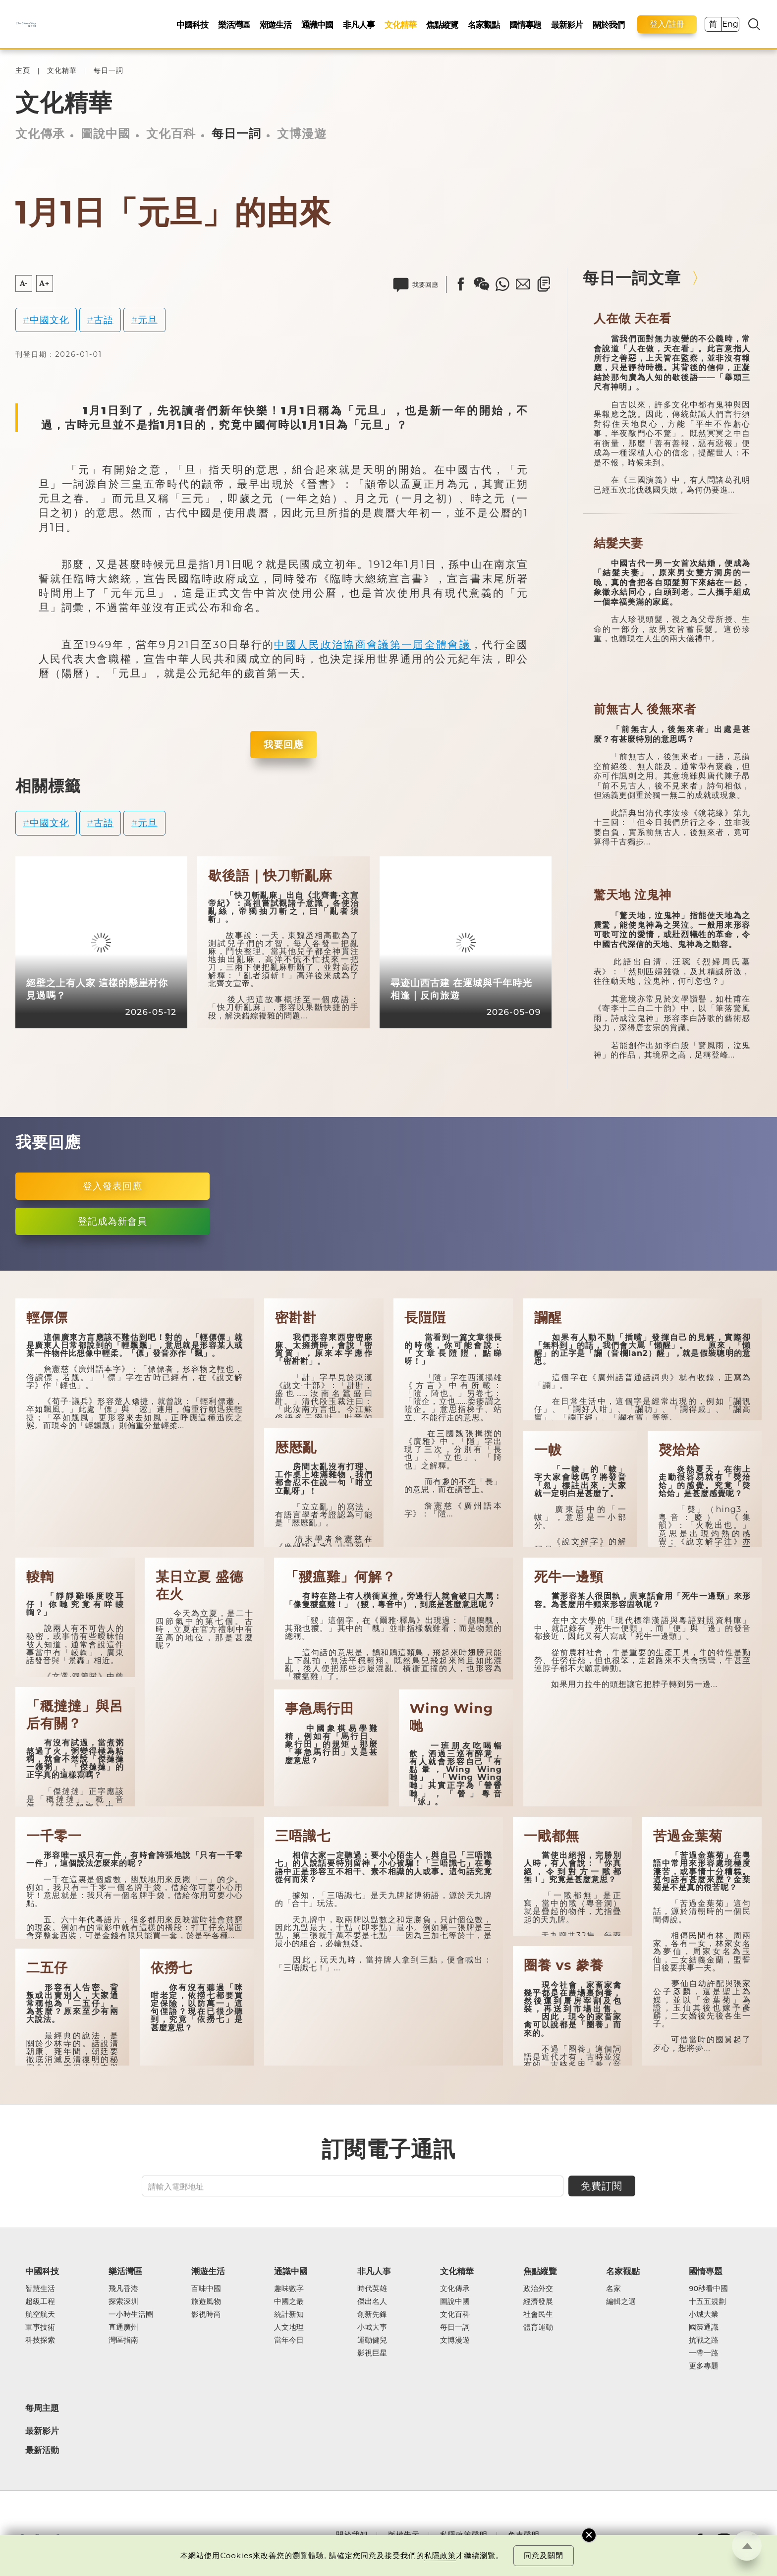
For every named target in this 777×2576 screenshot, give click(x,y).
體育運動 (538, 2327)
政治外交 (538, 2289)
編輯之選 (621, 2301)
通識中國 (317, 24)
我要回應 (283, 744)
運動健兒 (372, 2340)
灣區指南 (123, 2340)
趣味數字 (289, 2289)
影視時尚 (206, 2314)
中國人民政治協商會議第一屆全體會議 (372, 644)
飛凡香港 (123, 2289)
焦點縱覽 (442, 24)
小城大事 (372, 2327)
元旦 (148, 320)
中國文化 (49, 320)
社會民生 (538, 2314)
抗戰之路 (704, 2340)
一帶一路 (704, 2353)
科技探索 (40, 2340)
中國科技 (192, 24)
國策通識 (704, 2327)
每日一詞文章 (632, 277)
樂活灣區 (234, 24)
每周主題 (42, 2408)
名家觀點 (484, 24)
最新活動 (42, 2450)
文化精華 (400, 24)
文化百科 (171, 133)
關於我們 (608, 24)
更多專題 (704, 2366)
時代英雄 (372, 2289)
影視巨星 (372, 2353)
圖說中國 (105, 133)
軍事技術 (40, 2327)
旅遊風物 (206, 2301)
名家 (613, 2289)
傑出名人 (372, 2301)
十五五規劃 (707, 2301)
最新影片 (567, 24)
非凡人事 (359, 24)
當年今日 (289, 2340)
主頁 (22, 70)
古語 (103, 320)
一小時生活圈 (131, 2314)
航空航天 (40, 2314)
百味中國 (206, 2289)
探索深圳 (123, 2301)
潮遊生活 (275, 24)
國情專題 (525, 24)
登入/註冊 (667, 24)
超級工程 (40, 2301)
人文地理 (289, 2327)
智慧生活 (40, 2289)
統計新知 (289, 2314)
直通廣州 (123, 2327)
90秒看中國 (708, 2289)
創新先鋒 (372, 2314)
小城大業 (704, 2314)
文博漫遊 (302, 133)
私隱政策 (440, 2555)
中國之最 (289, 2301)
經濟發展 (538, 2301)
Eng (730, 24)
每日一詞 (108, 70)
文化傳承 (40, 133)
